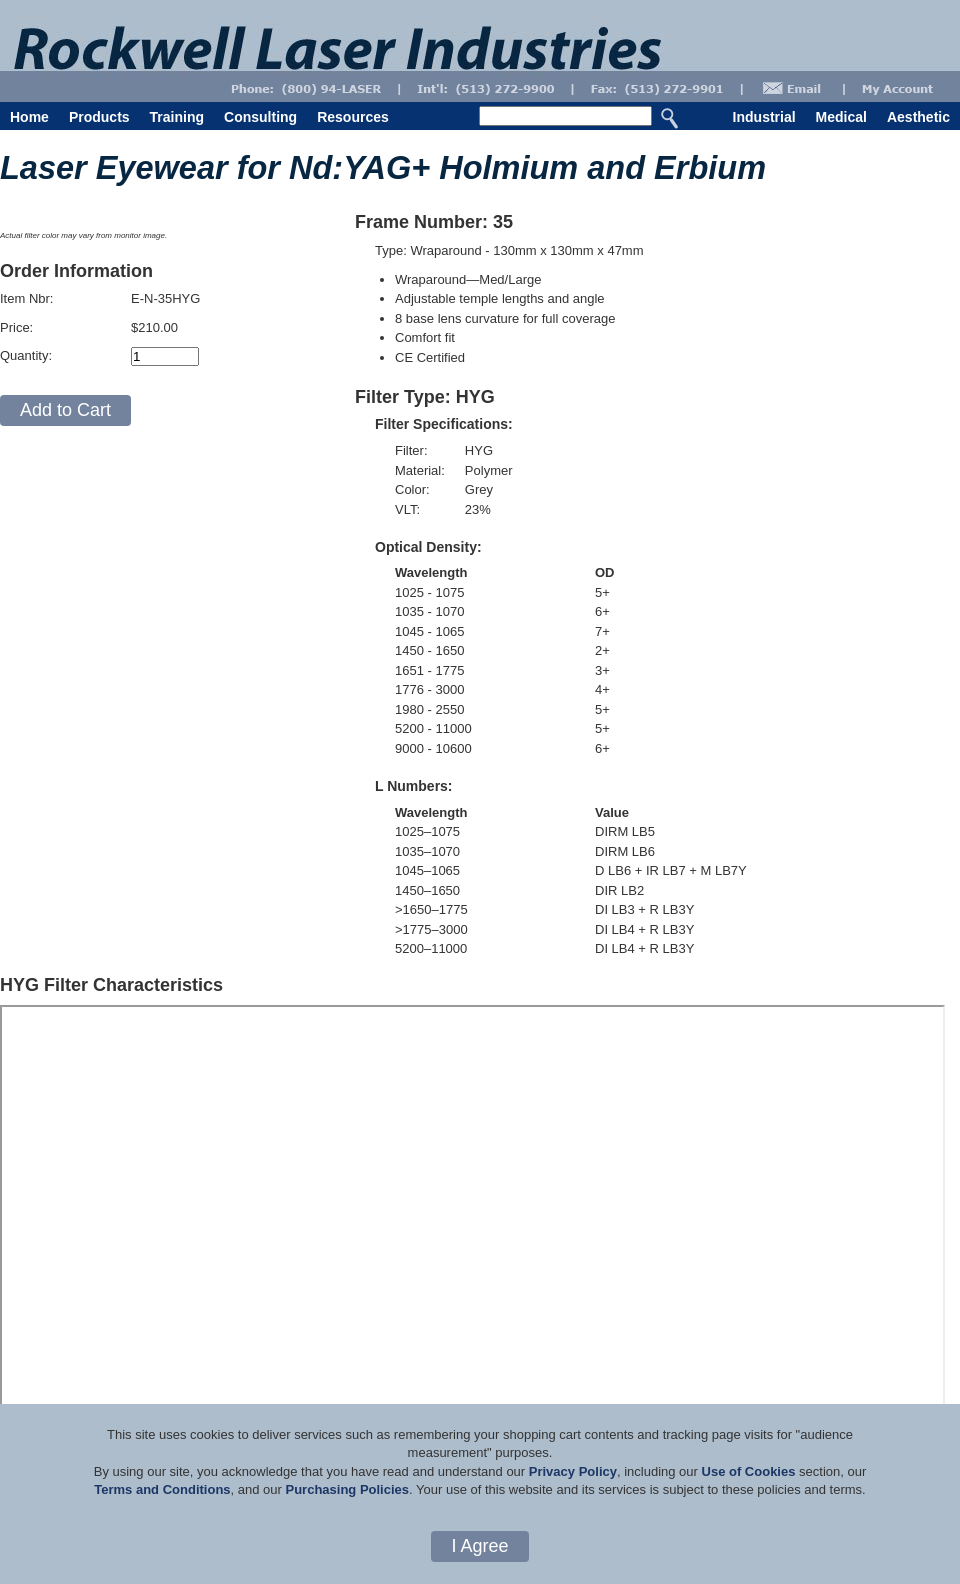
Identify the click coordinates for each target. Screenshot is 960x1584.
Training (177, 117)
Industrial (764, 117)
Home (29, 117)
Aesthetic (918, 117)
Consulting (260, 117)
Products (99, 117)
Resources (353, 117)
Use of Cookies (749, 1471)
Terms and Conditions (162, 1489)
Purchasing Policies (347, 1489)
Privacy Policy (573, 1471)
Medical (841, 117)
